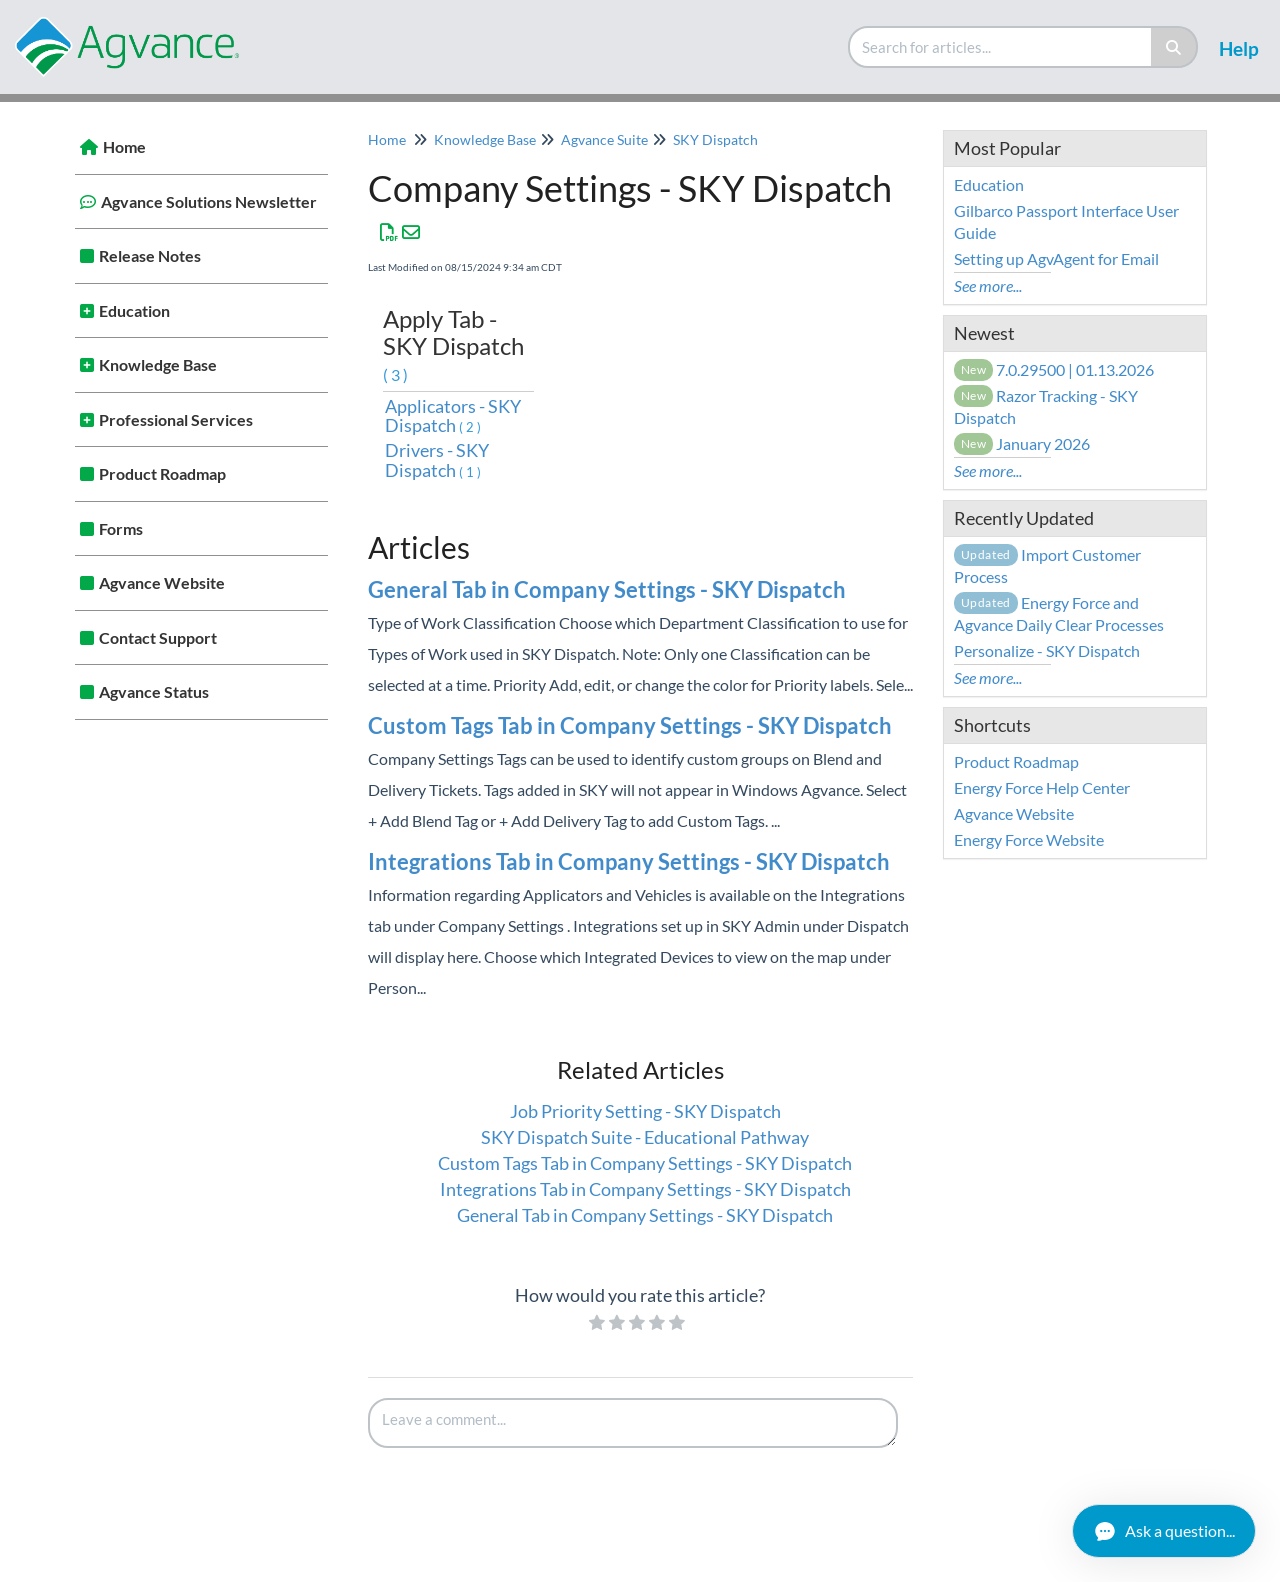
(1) (471, 472)
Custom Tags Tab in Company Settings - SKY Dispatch (630, 725)
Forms (121, 528)
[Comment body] (633, 1423)
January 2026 (1022, 443)
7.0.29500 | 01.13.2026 (1054, 369)
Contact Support (158, 637)
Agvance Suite (604, 139)
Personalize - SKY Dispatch (1047, 650)
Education (134, 310)
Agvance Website (162, 582)
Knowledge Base (158, 364)
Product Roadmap (162, 473)
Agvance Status (154, 691)
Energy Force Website (1029, 839)
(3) (397, 374)
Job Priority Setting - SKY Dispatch (645, 1111)
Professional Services (176, 419)
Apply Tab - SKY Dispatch (453, 344)
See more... (988, 285)
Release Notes (150, 255)
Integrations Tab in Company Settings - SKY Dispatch (629, 861)
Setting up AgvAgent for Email (1056, 258)
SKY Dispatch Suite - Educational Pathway (645, 1137)
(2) (471, 427)
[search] (1001, 47)
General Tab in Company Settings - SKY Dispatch (607, 589)
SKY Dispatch (715, 139)
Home (124, 146)
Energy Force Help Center (1042, 787)
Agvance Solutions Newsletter (209, 201)
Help (1239, 48)
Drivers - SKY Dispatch (437, 460)
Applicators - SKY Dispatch (453, 416)
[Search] (1174, 47)
